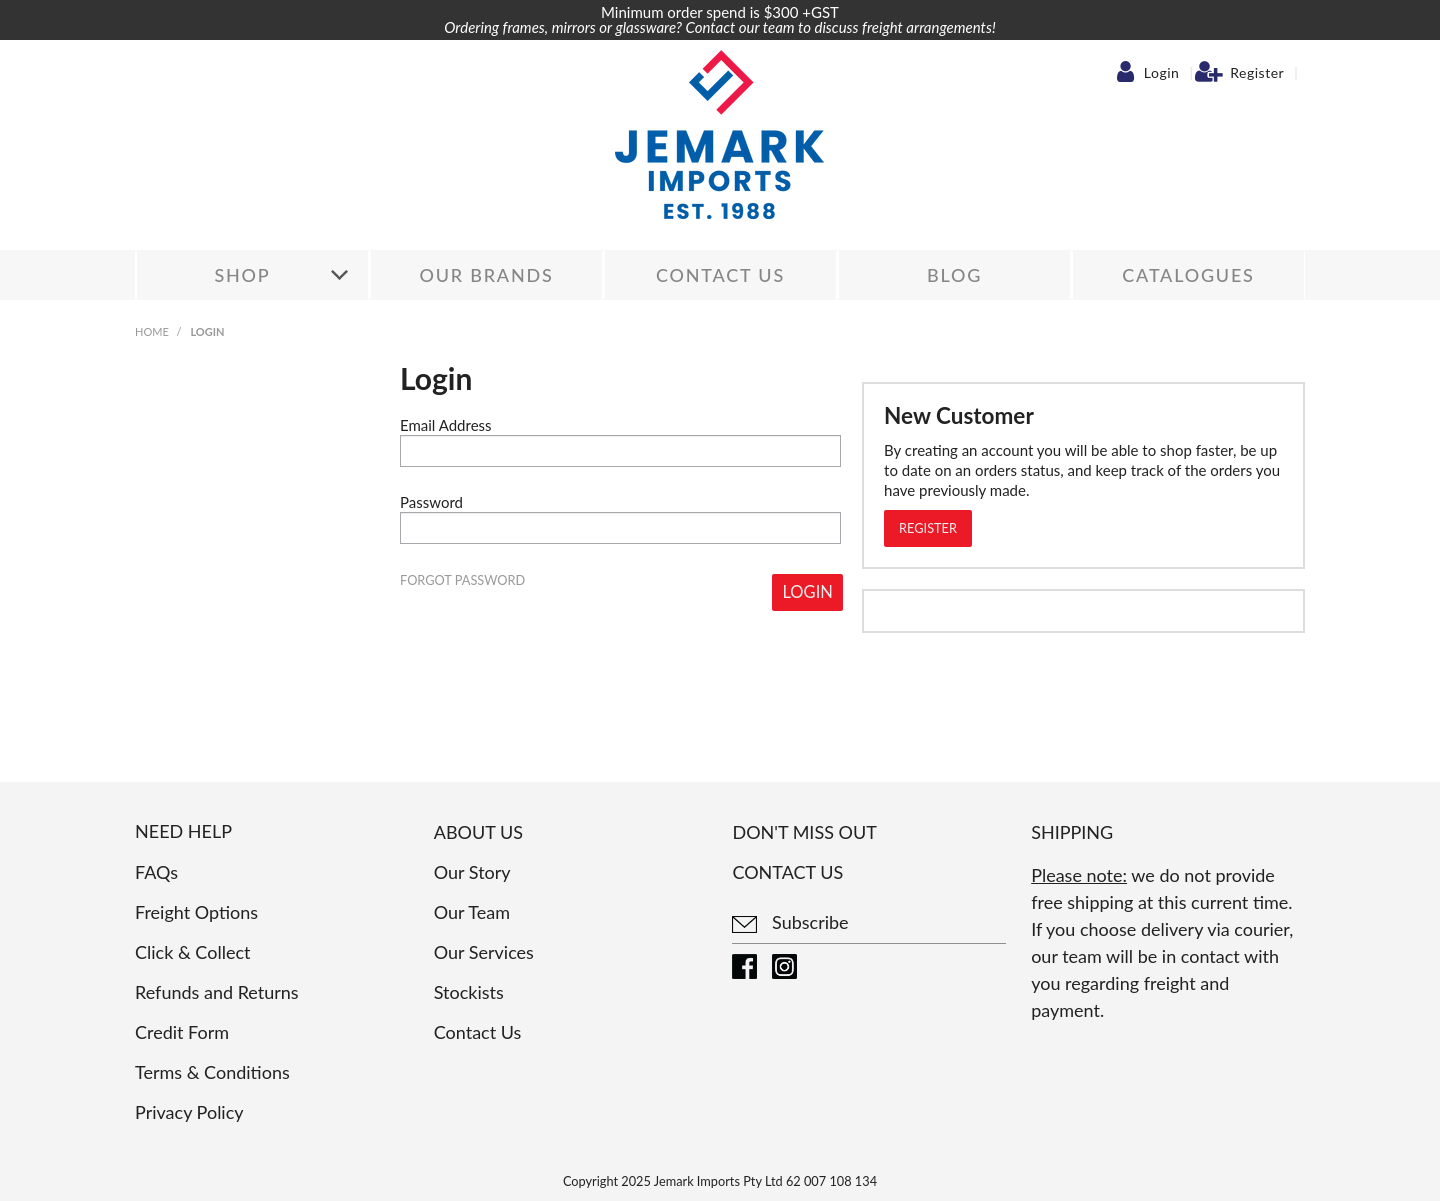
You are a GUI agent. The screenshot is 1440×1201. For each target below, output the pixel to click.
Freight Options (196, 912)
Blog (954, 275)
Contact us (787, 872)
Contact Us (720, 275)
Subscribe (790, 922)
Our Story (472, 872)
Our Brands (486, 275)
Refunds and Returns (217, 992)
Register (1257, 73)
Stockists (469, 992)
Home (152, 331)
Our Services (484, 952)
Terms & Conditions (212, 1072)
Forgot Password (462, 580)
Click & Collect (192, 952)
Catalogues (1188, 275)
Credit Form (182, 1032)
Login (1162, 73)
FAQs (156, 872)
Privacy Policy (189, 1112)
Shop (242, 275)
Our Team (472, 912)
